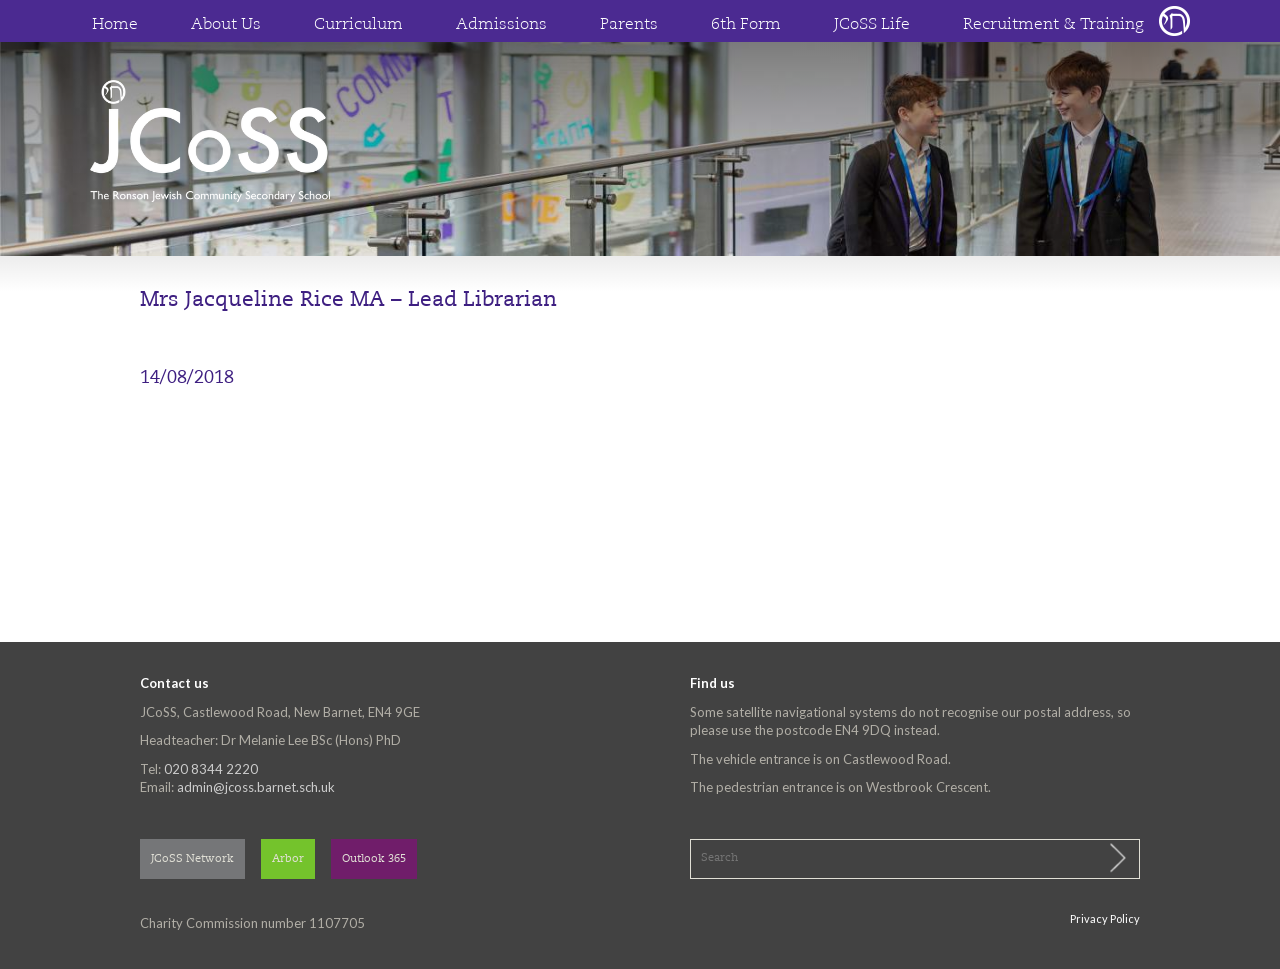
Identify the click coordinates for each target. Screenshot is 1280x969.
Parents (629, 25)
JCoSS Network (192, 859)
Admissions (501, 25)
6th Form (746, 25)
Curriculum (358, 25)
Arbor (288, 859)
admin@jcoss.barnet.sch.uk (256, 787)
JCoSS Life (872, 25)
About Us (226, 25)
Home (115, 25)
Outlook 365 (374, 859)
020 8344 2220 (211, 769)
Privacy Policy (1105, 918)
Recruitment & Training (1053, 25)
